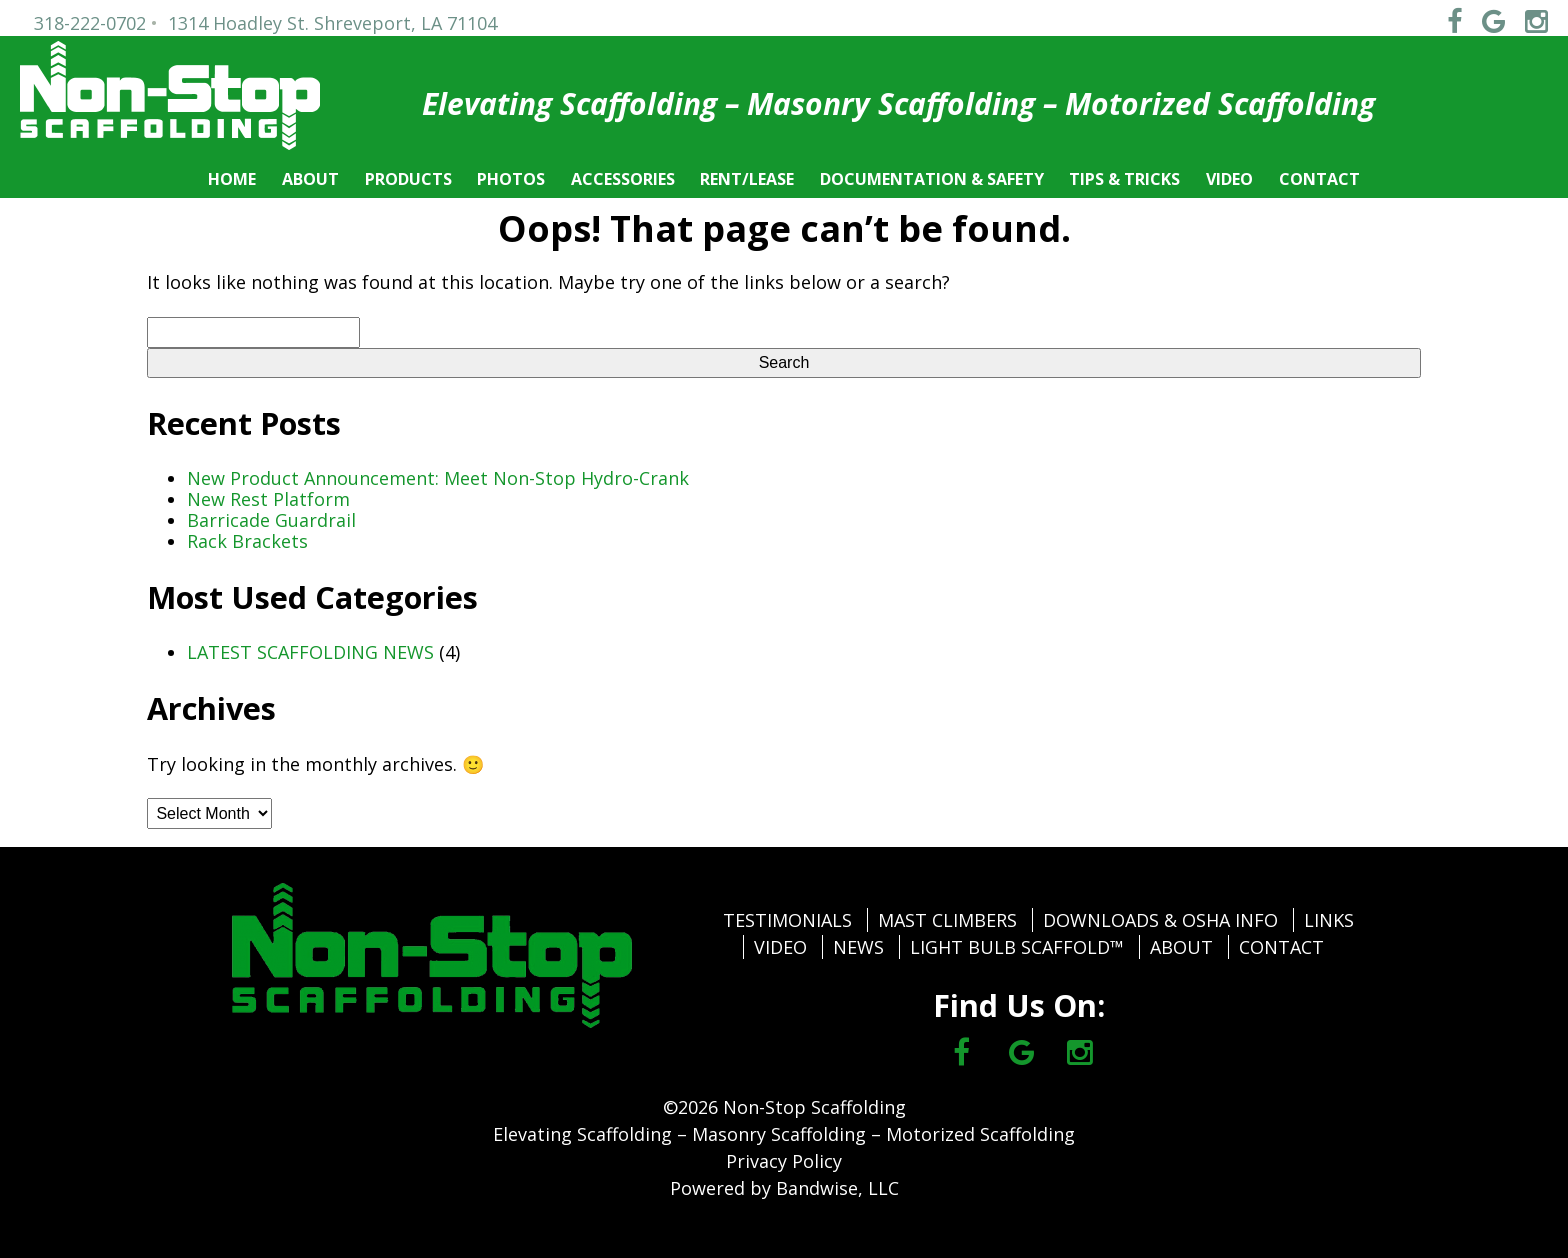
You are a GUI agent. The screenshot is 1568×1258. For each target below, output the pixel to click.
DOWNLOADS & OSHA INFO (1160, 920)
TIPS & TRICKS (1124, 179)
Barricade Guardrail (271, 520)
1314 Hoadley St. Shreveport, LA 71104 (332, 23)
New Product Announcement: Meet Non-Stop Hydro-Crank (438, 478)
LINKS (1329, 920)
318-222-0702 (90, 23)
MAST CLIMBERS (947, 920)
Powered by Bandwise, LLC (784, 1188)
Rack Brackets (247, 541)
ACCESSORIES (623, 179)
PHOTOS (511, 179)
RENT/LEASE (747, 179)
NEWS (858, 947)
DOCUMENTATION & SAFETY (932, 179)
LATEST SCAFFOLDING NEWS (310, 652)
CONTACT (1319, 179)
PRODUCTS (408, 179)
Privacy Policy (784, 1161)
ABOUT (310, 179)
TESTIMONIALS (787, 920)
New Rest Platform (268, 499)
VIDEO (1229, 179)
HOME (232, 179)
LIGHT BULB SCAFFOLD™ (1017, 947)
